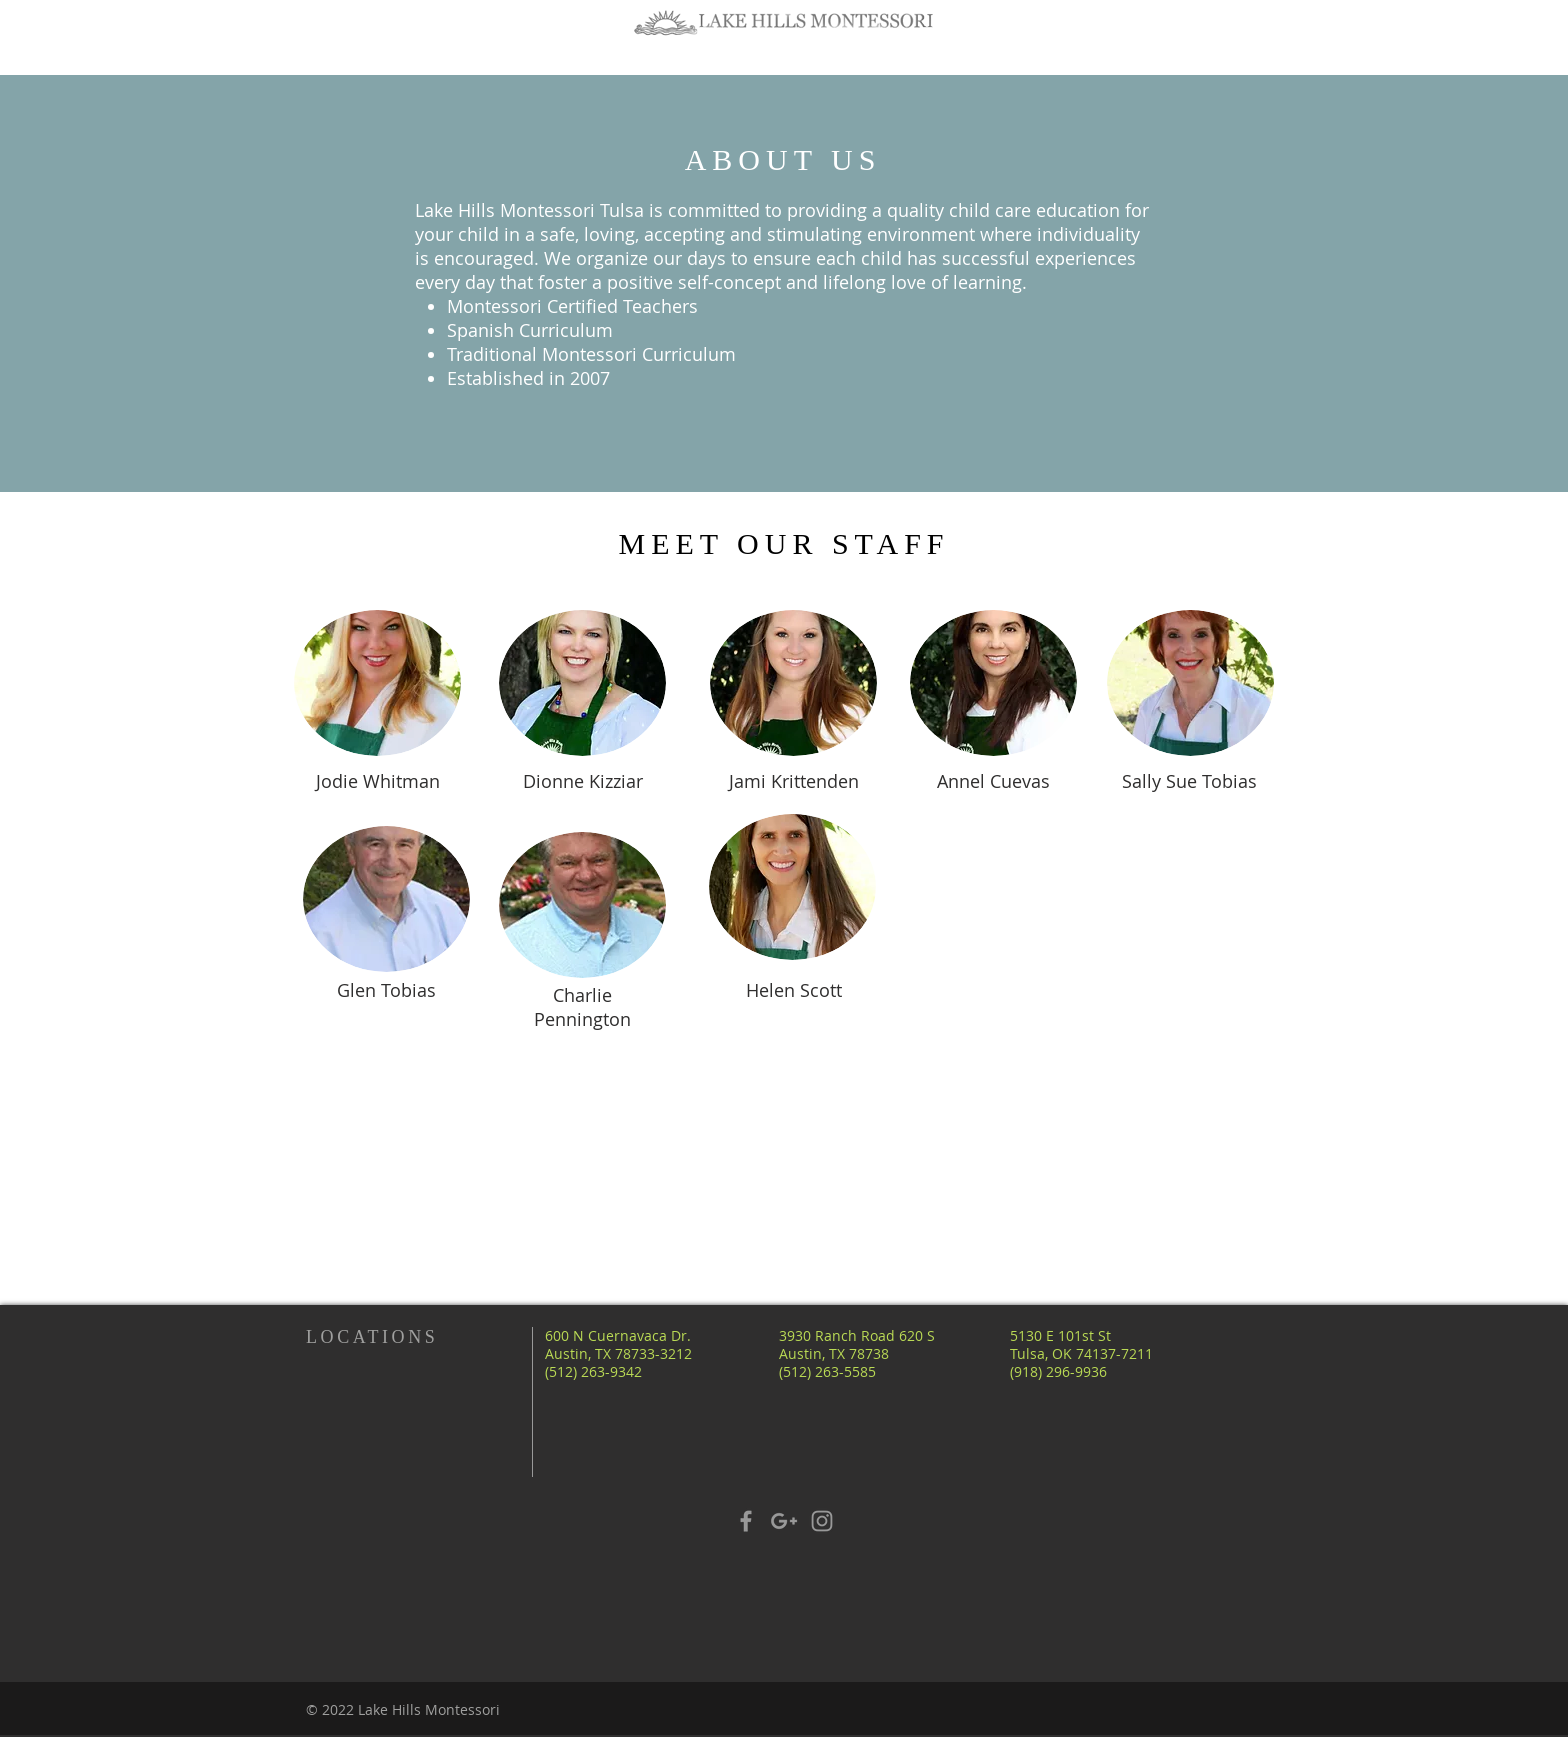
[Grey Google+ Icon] (784, 1521)
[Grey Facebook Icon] (746, 1521)
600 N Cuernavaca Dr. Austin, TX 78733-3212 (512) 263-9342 (618, 1353)
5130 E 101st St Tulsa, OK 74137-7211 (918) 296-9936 (1081, 1353)
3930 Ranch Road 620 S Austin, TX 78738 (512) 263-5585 (857, 1353)
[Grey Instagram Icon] (822, 1521)
